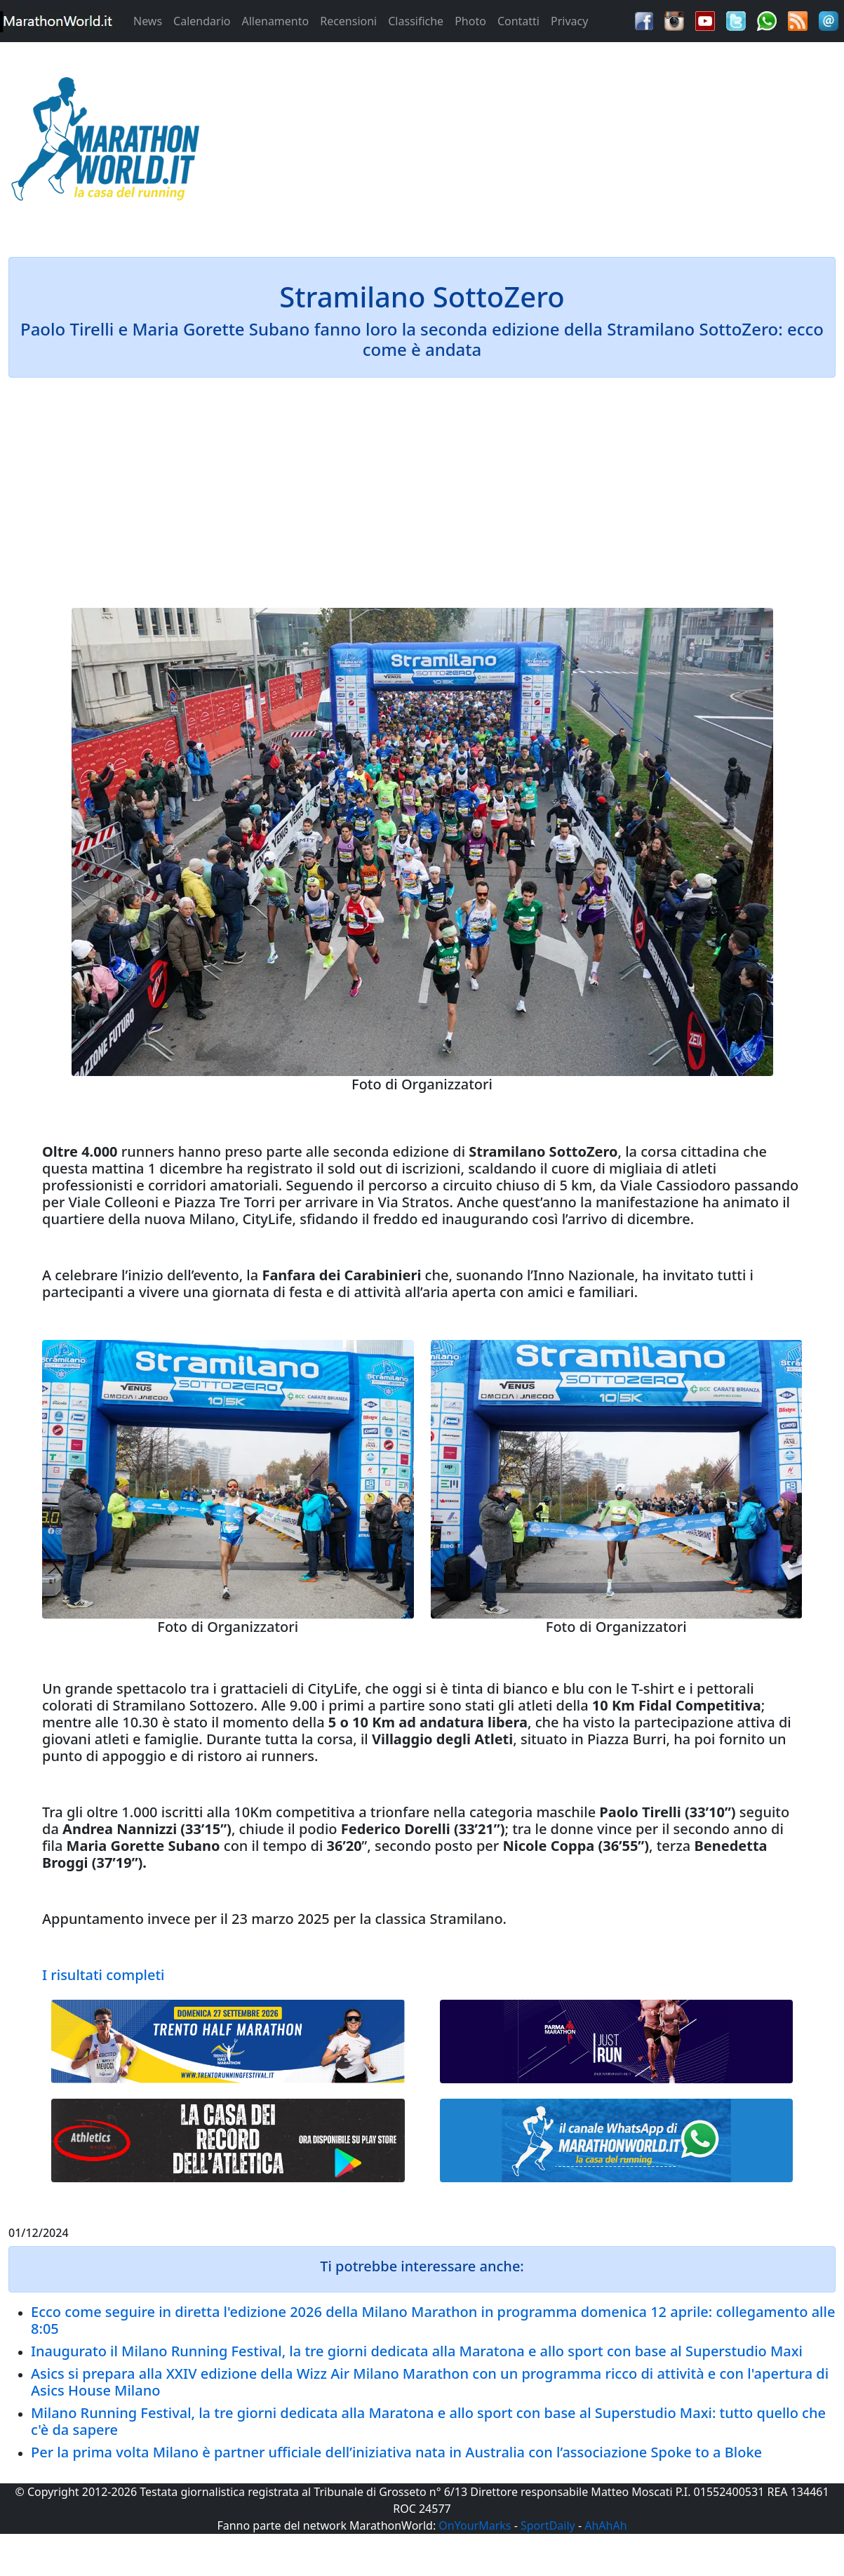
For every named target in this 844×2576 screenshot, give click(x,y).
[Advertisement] (528, 143)
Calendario (201, 21)
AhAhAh (605, 2525)
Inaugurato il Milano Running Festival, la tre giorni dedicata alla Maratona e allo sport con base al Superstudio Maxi (417, 2351)
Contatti (518, 21)
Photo (470, 21)
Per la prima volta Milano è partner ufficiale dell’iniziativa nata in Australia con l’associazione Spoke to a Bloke (396, 2452)
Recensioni (348, 21)
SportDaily (548, 2525)
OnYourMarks (474, 2525)
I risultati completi (103, 1974)
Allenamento (275, 21)
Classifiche (415, 21)
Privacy (569, 21)
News (147, 21)
